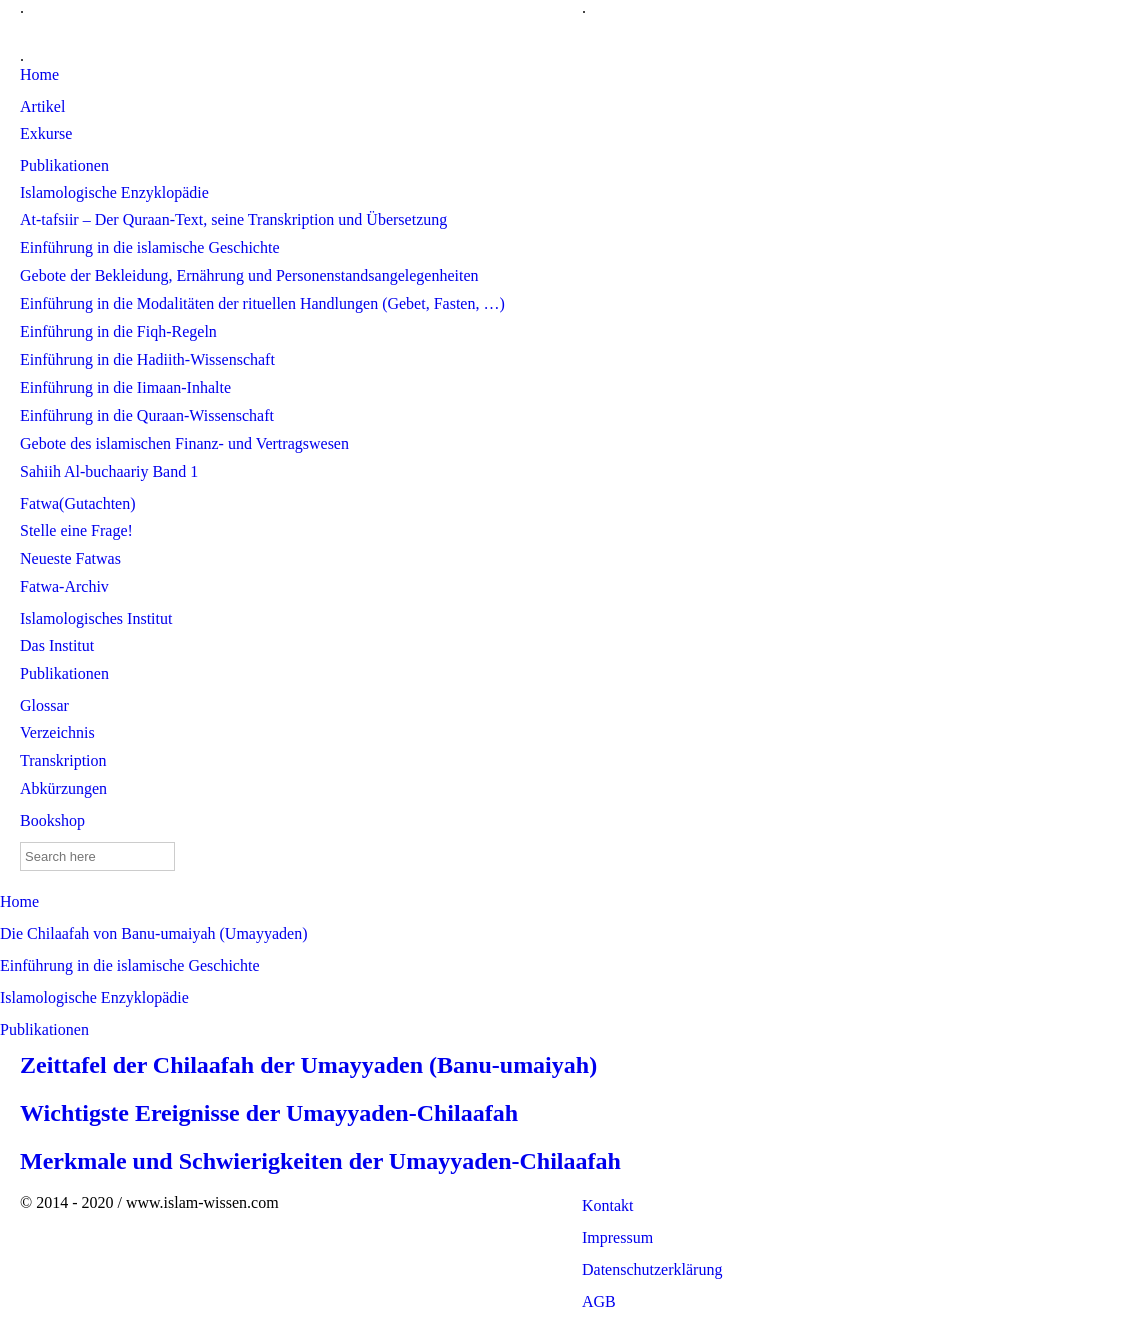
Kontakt (608, 1205)
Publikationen (44, 1029)
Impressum (617, 1237)
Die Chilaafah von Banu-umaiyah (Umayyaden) (153, 933)
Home (19, 901)
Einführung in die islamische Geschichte (129, 965)
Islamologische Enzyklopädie (94, 997)
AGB (599, 1301)
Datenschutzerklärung (652, 1269)
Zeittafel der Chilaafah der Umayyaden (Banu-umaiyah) (308, 1065)
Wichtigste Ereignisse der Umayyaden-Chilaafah (269, 1113)
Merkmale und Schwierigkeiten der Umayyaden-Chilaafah (320, 1161)
